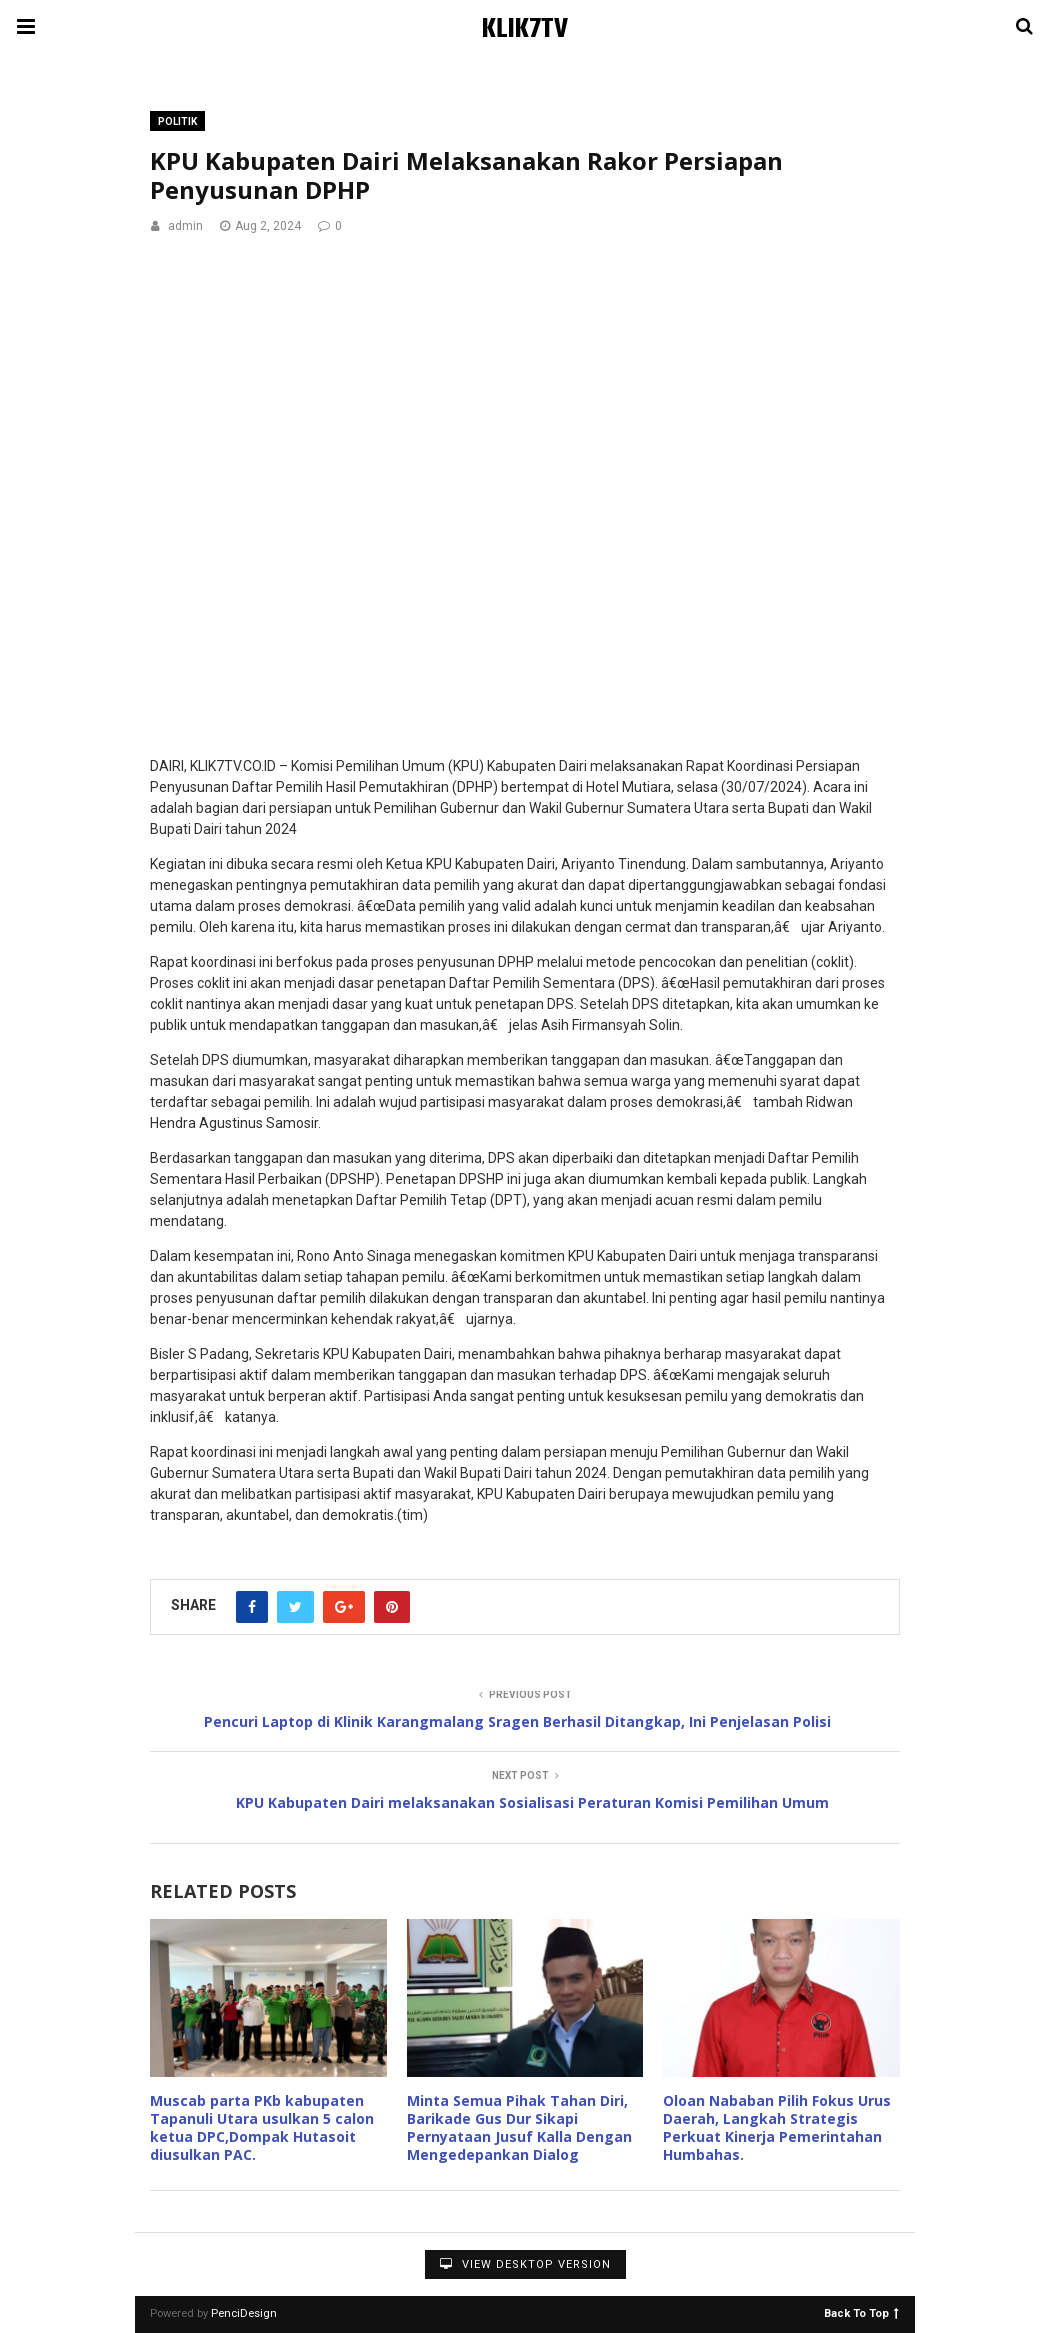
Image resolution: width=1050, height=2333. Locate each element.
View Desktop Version (525, 2264)
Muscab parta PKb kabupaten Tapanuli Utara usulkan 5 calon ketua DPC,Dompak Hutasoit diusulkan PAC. (262, 2128)
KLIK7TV (525, 29)
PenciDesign (244, 2313)
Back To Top (861, 2312)
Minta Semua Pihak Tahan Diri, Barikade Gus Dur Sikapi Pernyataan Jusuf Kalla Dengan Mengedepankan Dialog (519, 2128)
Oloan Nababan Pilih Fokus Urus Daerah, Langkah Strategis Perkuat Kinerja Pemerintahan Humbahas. (777, 2128)
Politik (177, 121)
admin (185, 226)
